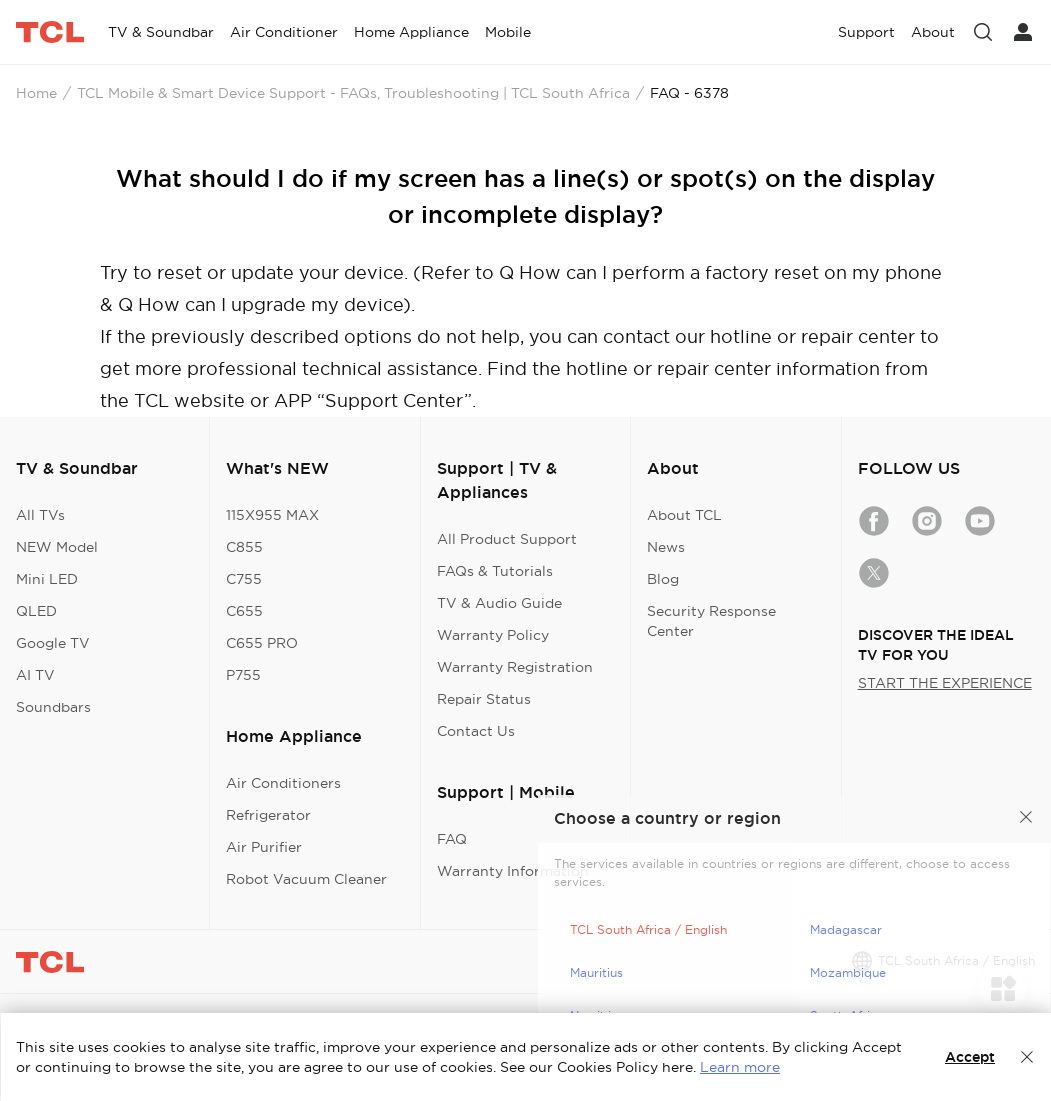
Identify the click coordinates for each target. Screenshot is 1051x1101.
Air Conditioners (283, 783)
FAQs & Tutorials (495, 571)
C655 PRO (262, 643)
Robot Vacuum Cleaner (306, 879)
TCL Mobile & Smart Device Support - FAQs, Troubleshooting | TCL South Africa (353, 93)
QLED (36, 611)
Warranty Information (513, 871)
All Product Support (507, 539)
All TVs (40, 515)
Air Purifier (264, 847)
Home (36, 93)
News (666, 547)
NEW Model (57, 547)
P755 (243, 675)
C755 (244, 579)
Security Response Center (711, 621)
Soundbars (53, 707)
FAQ (452, 839)
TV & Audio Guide (499, 603)
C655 (244, 611)
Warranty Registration (515, 667)
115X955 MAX (272, 515)
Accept (970, 1057)
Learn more (740, 1067)
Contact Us (476, 731)
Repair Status (484, 699)
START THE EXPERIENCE (945, 683)
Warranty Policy (493, 635)
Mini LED (47, 579)
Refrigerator (268, 815)
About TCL (684, 515)
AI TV (35, 675)
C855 (244, 547)
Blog (663, 579)
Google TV (53, 643)
